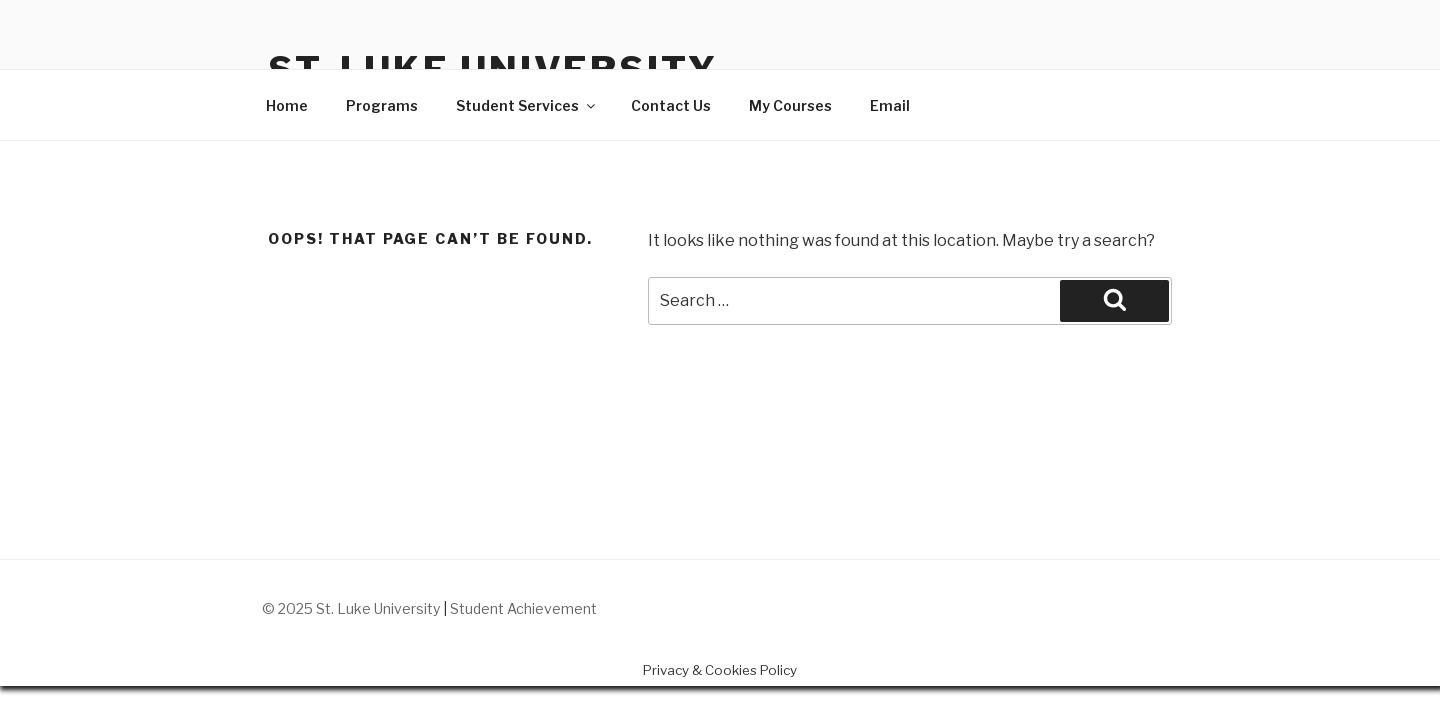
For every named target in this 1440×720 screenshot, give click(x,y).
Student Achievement (523, 608)
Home (287, 105)
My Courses (790, 105)
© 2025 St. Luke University (352, 608)
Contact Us (671, 105)
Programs (382, 105)
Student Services (527, 105)
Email (890, 105)
